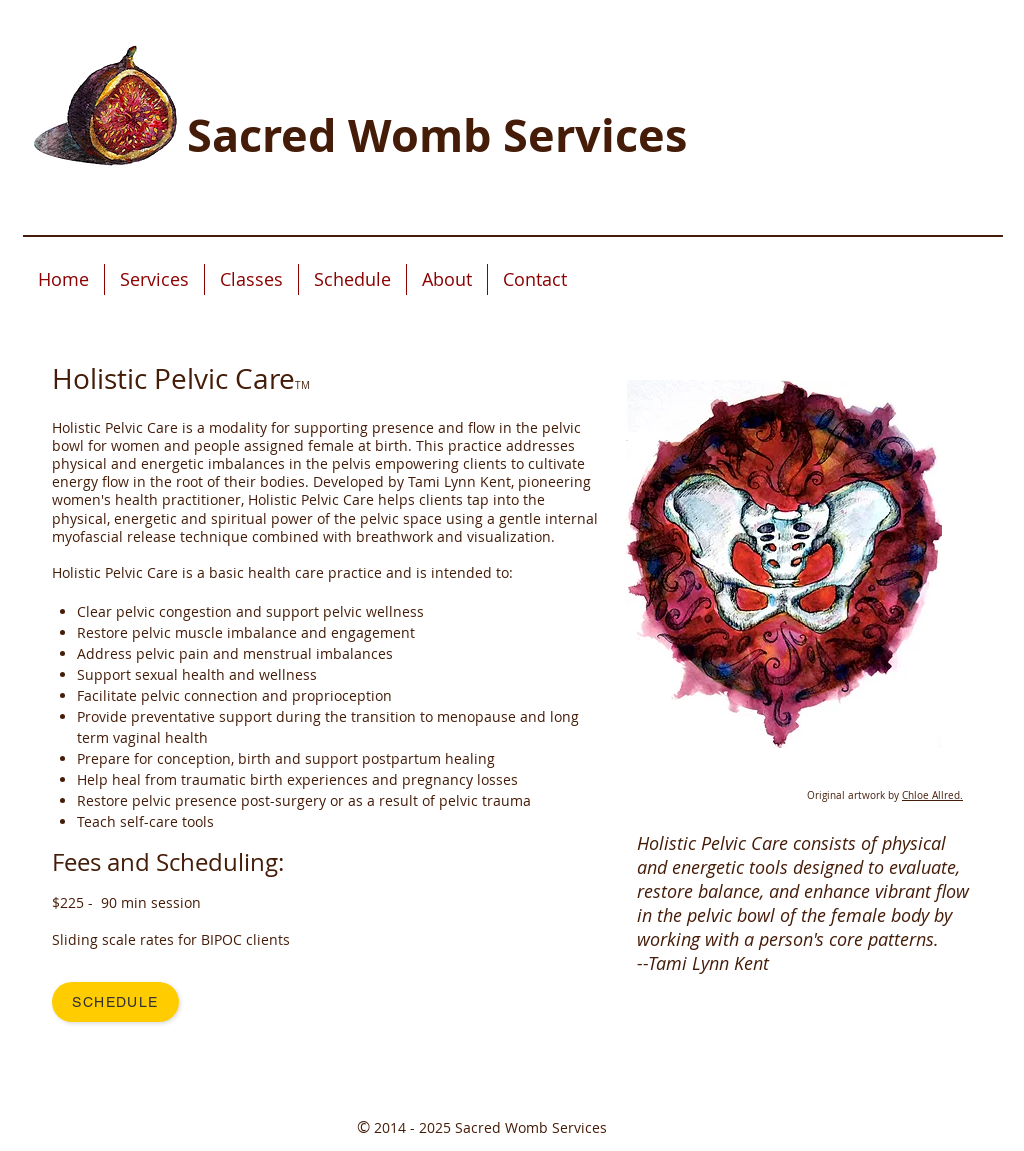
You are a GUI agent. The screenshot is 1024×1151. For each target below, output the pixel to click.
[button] (154, 279)
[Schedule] (115, 1002)
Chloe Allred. (932, 795)
